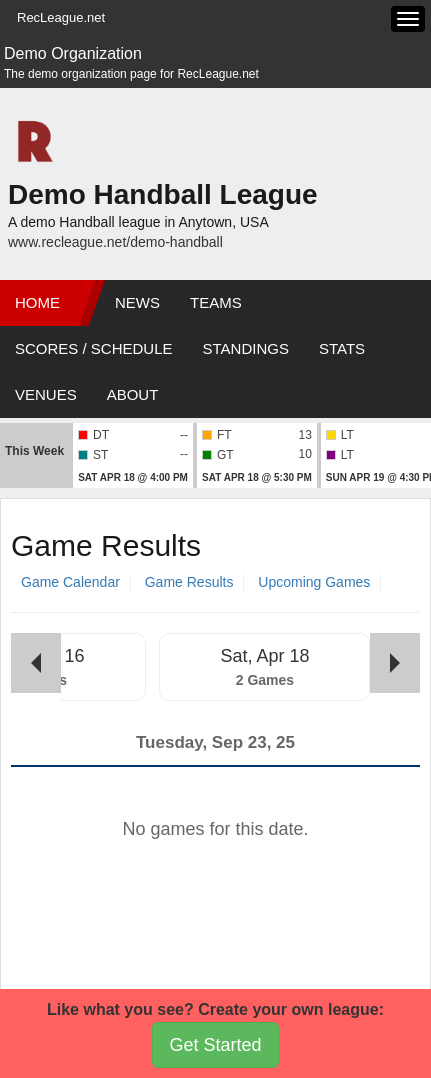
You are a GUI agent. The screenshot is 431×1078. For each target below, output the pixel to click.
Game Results (189, 582)
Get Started (215, 1045)
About (133, 394)
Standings (246, 348)
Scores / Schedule (94, 348)
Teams (216, 302)
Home (37, 302)
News (137, 302)
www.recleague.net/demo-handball (115, 242)
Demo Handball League (163, 194)
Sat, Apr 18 (264, 656)
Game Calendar (70, 582)
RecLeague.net (61, 17)
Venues (46, 394)
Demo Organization (73, 53)
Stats (342, 348)
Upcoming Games (314, 582)
